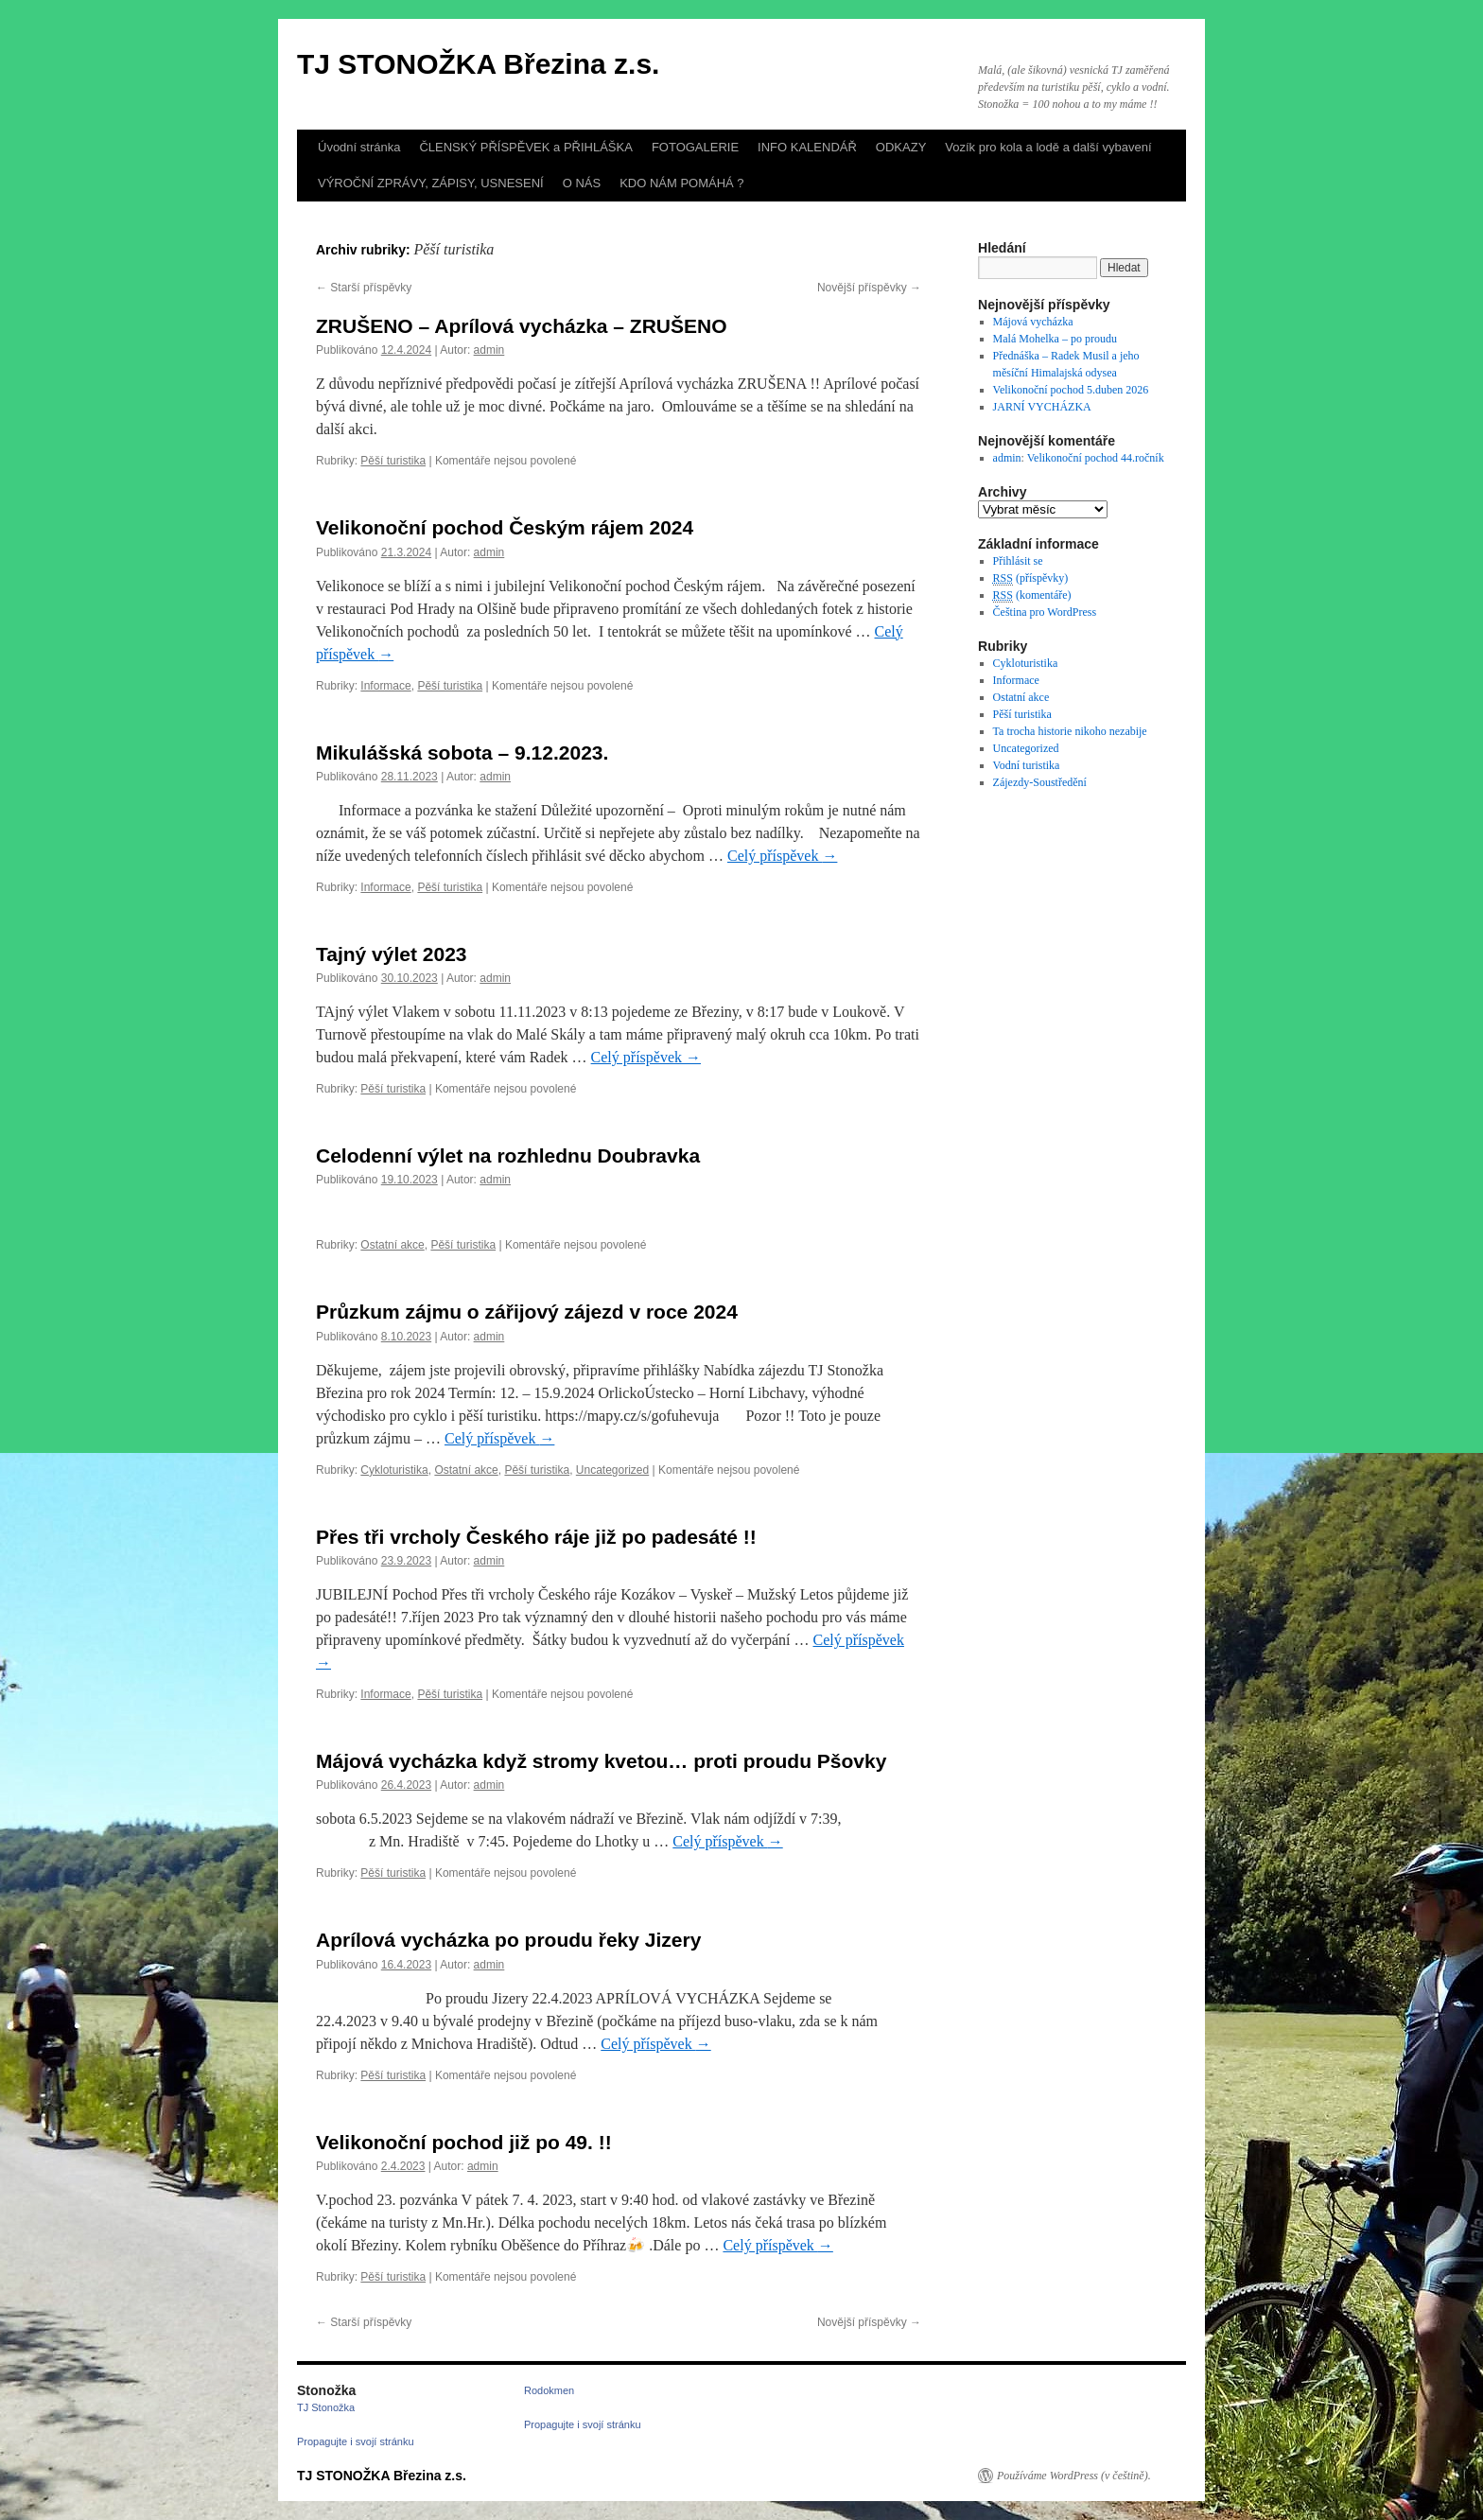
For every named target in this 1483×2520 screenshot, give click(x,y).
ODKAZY (901, 147)
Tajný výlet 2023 (391, 954)
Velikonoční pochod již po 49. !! (464, 2142)
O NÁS (582, 183)
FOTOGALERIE (695, 147)
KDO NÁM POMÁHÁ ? (681, 183)
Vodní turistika (1026, 765)
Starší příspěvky (363, 287)
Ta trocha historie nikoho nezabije (1070, 731)
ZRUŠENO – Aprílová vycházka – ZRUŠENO (521, 326)
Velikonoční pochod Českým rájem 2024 (504, 527)
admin (489, 350)
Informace (385, 685)
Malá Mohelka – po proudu (1055, 338)
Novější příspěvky (869, 287)
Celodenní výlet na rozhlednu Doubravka (508, 1155)
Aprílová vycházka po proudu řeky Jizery (508, 1940)
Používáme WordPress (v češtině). (1074, 2475)
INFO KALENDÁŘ (807, 147)
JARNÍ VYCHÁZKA (1042, 406)
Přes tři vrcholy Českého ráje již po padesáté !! (536, 1537)
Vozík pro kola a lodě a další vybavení (1048, 147)
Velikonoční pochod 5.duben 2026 (1071, 389)
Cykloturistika (393, 1470)
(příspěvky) (1031, 578)
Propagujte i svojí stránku (355, 2441)
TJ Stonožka (326, 2407)
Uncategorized (612, 1470)
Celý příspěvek (782, 856)
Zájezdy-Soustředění (1040, 782)
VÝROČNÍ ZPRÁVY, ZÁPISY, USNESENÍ (431, 183)
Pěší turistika (393, 460)
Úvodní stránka (359, 147)
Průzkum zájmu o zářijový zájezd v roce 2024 (527, 1311)
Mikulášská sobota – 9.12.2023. (462, 752)
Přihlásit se (1018, 561)
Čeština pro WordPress (1044, 612)
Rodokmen (549, 2390)
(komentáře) (1032, 595)
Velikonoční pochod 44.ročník (1095, 457)
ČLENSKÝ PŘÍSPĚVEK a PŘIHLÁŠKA (525, 147)
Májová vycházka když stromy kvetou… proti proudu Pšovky (601, 1761)
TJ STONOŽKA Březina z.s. (478, 63)
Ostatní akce (392, 1244)
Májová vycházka (1033, 321)
